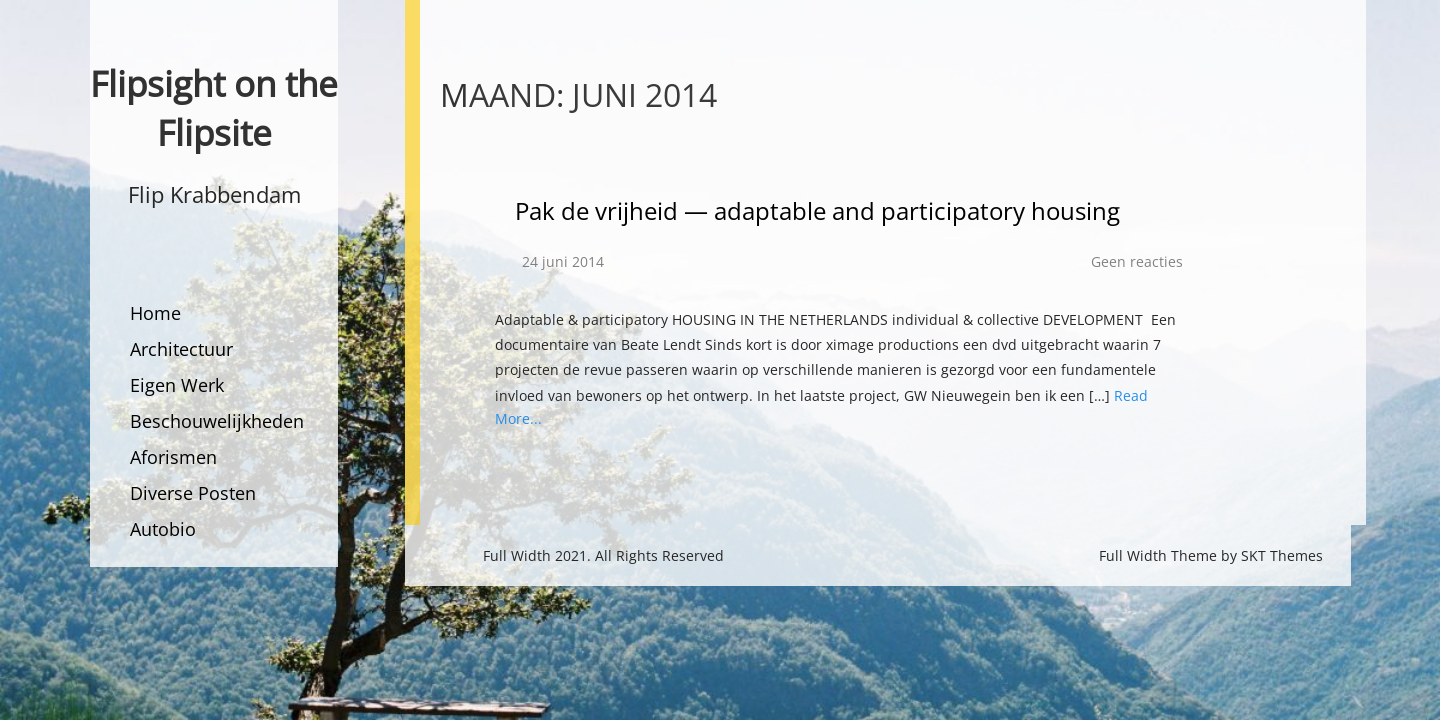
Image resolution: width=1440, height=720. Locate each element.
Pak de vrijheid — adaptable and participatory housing (817, 210)
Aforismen (173, 457)
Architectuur (181, 349)
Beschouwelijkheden (217, 421)
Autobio (163, 529)
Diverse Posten (193, 493)
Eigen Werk (177, 385)
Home (155, 313)
